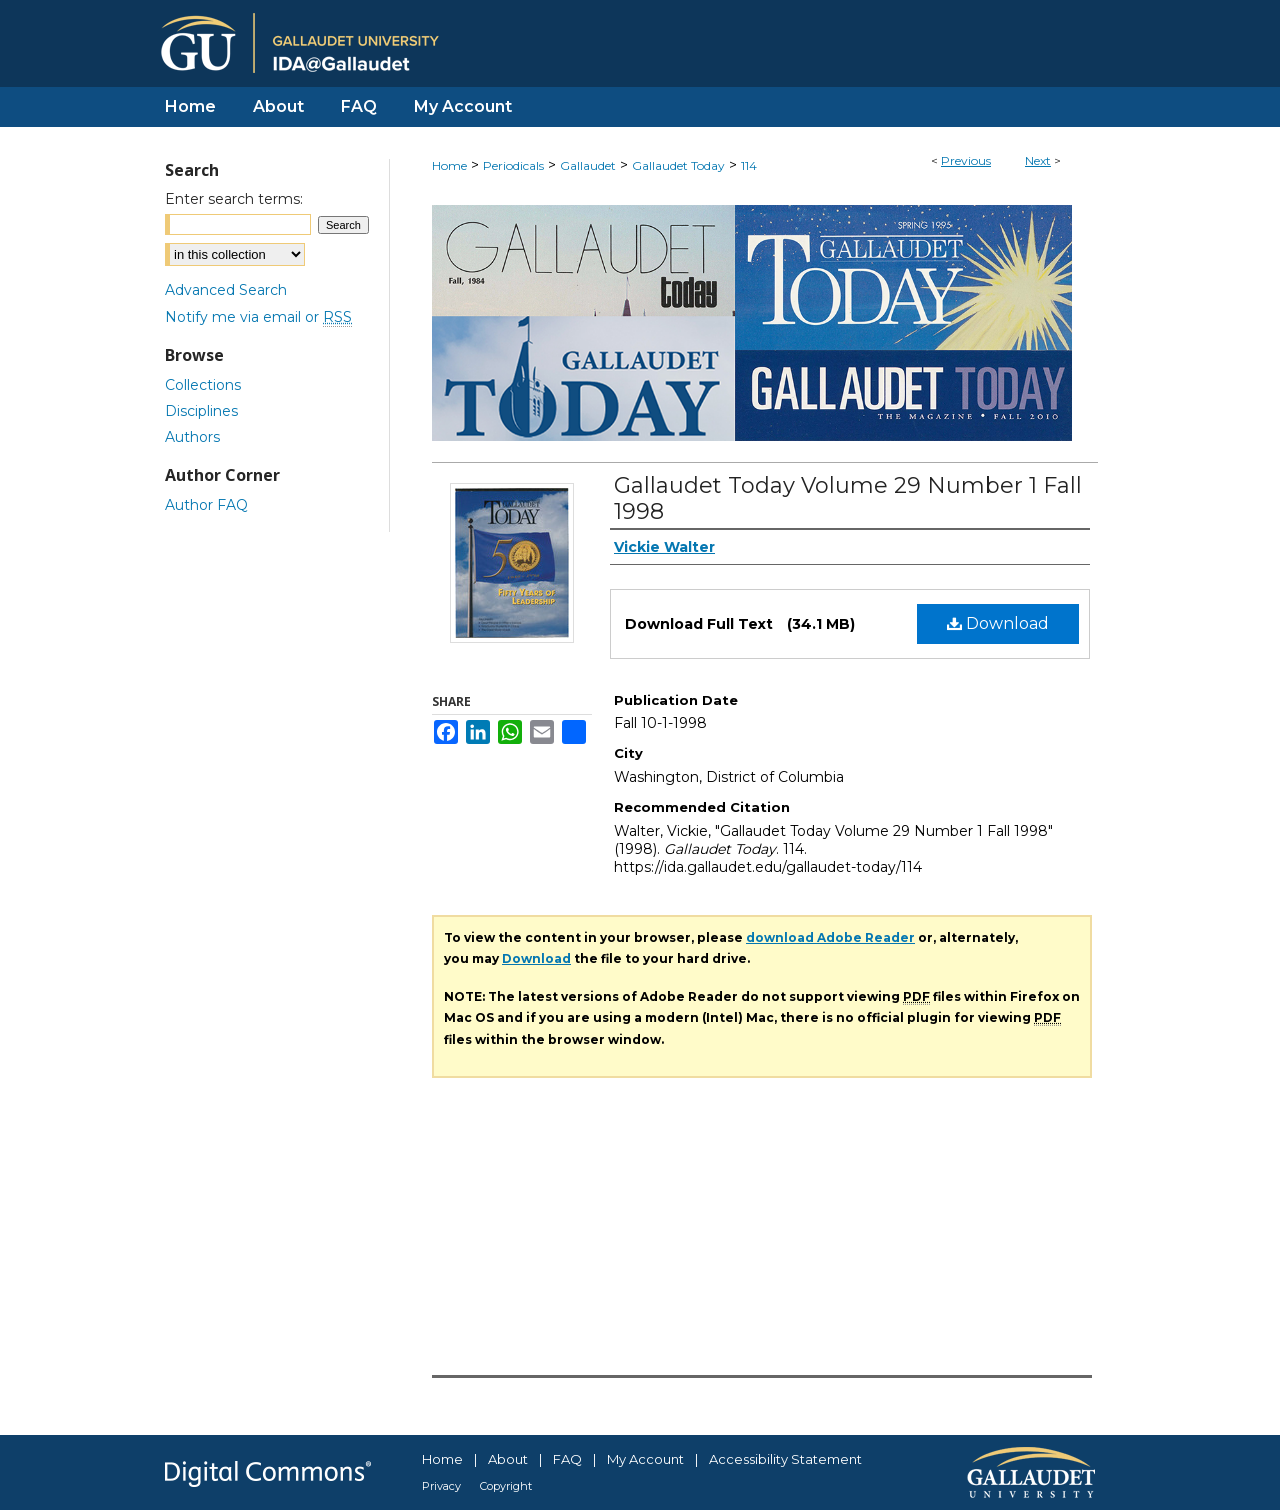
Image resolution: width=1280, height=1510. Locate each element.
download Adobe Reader (830, 937)
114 (749, 165)
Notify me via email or (258, 317)
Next (1038, 160)
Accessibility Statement (785, 1459)
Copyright (506, 1486)
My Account (645, 1459)
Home (449, 165)
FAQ (567, 1459)
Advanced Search (226, 290)
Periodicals (513, 165)
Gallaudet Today (678, 165)
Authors (192, 437)
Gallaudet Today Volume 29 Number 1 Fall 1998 (848, 498)
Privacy (441, 1486)
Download (998, 623)
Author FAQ (206, 505)
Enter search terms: (234, 199)
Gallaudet (588, 165)
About (508, 1459)
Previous (966, 160)
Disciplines (201, 411)
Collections (203, 385)
